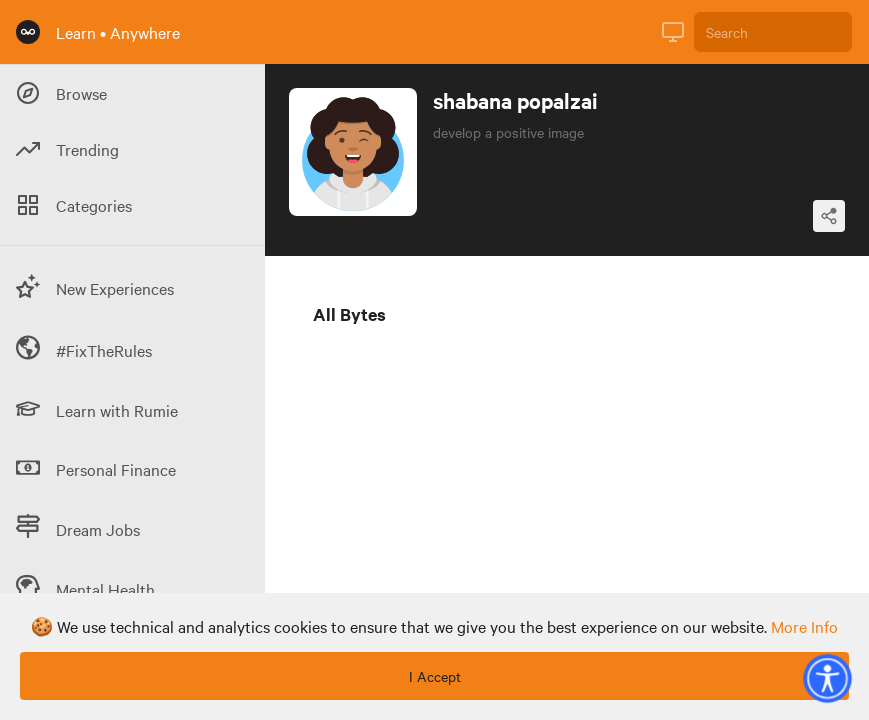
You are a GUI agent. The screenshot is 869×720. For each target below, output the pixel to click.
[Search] (773, 32)
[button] (827, 678)
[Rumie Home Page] (28, 32)
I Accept (435, 676)
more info (804, 626)
